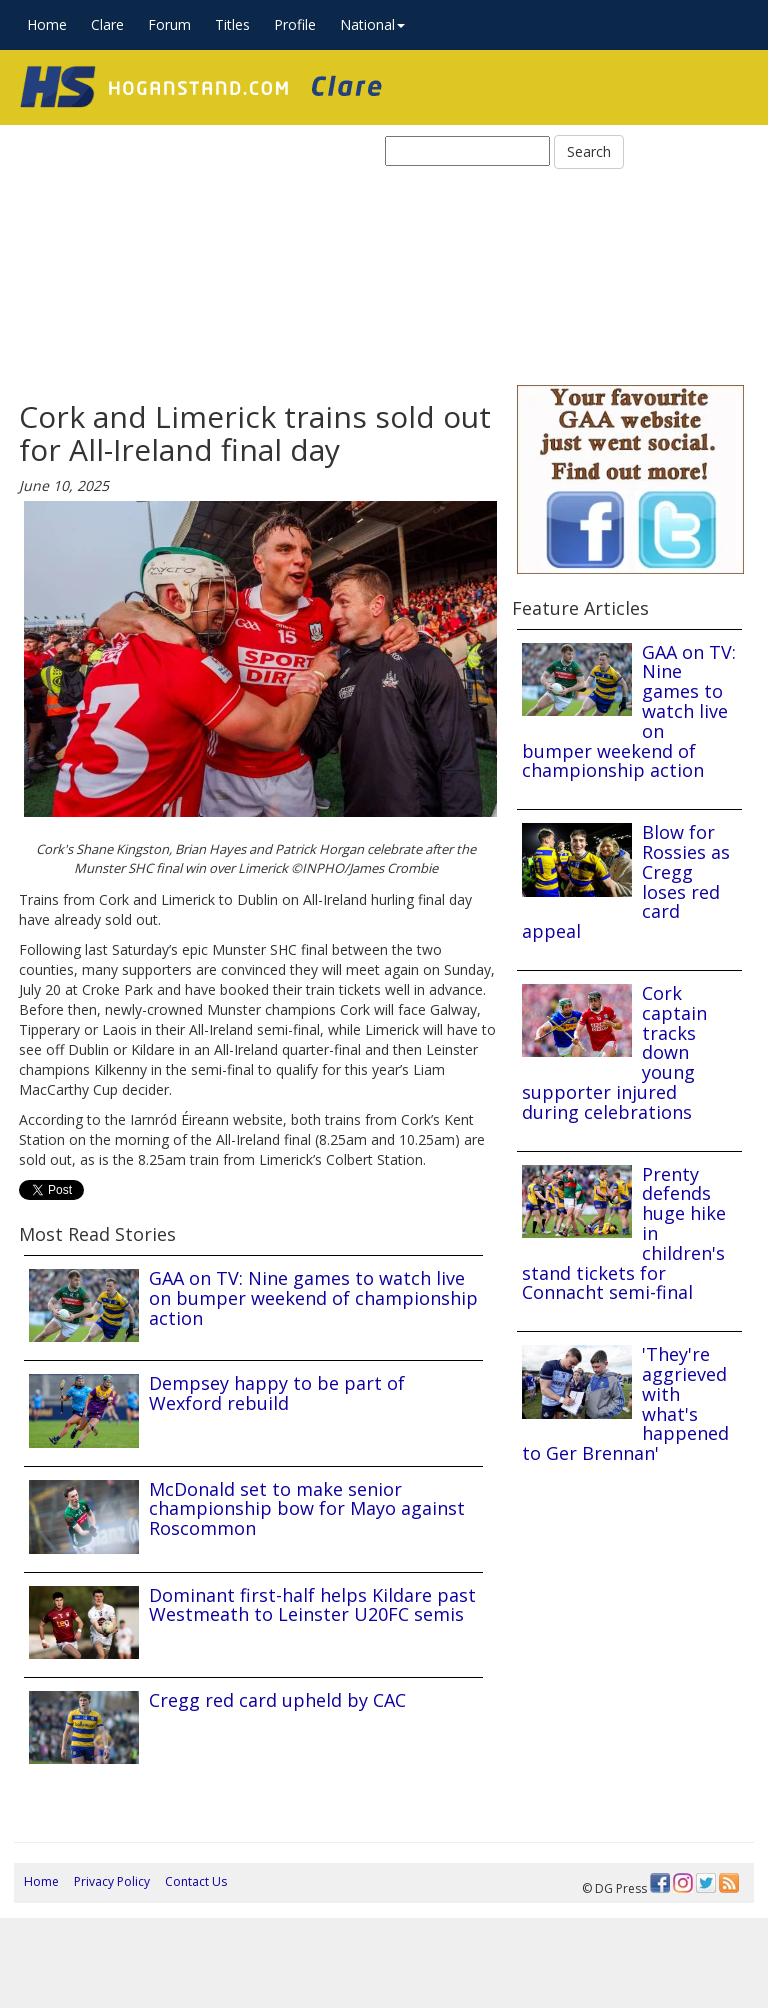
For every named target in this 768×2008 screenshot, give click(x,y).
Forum (169, 24)
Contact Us (196, 1881)
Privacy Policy (112, 1881)
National (372, 24)
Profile (295, 24)
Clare (107, 24)
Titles (232, 24)
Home (47, 24)
